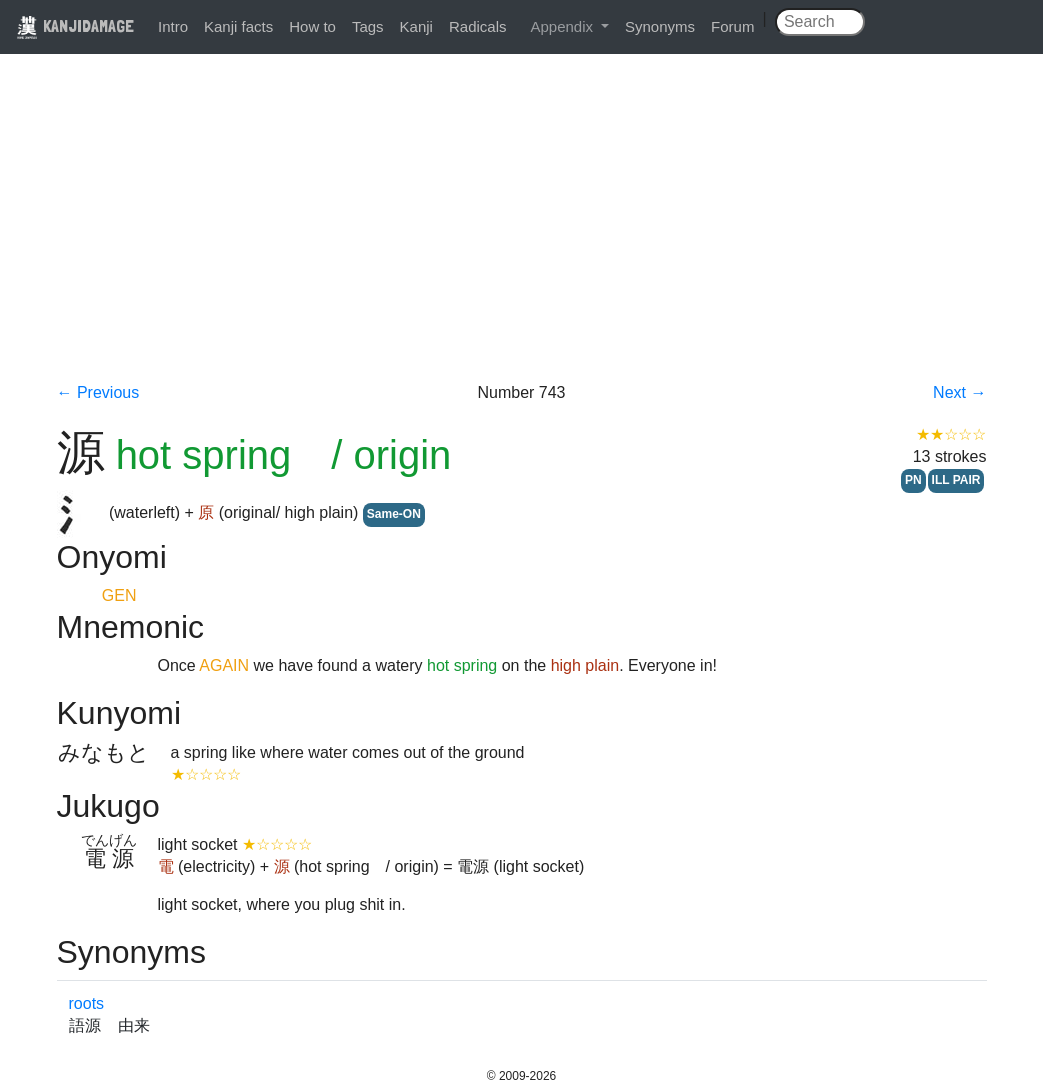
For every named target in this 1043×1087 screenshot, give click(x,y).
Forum (732, 26)
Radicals (478, 26)
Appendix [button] (563, 26)
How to (312, 26)
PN (913, 480)
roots (87, 1003)
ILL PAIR (956, 480)
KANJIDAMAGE (75, 25)
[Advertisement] (522, 232)
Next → (959, 392)
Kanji (416, 26)
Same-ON (394, 514)
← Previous (98, 392)
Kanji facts (238, 26)
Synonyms (660, 26)
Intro (173, 26)
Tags (368, 26)
